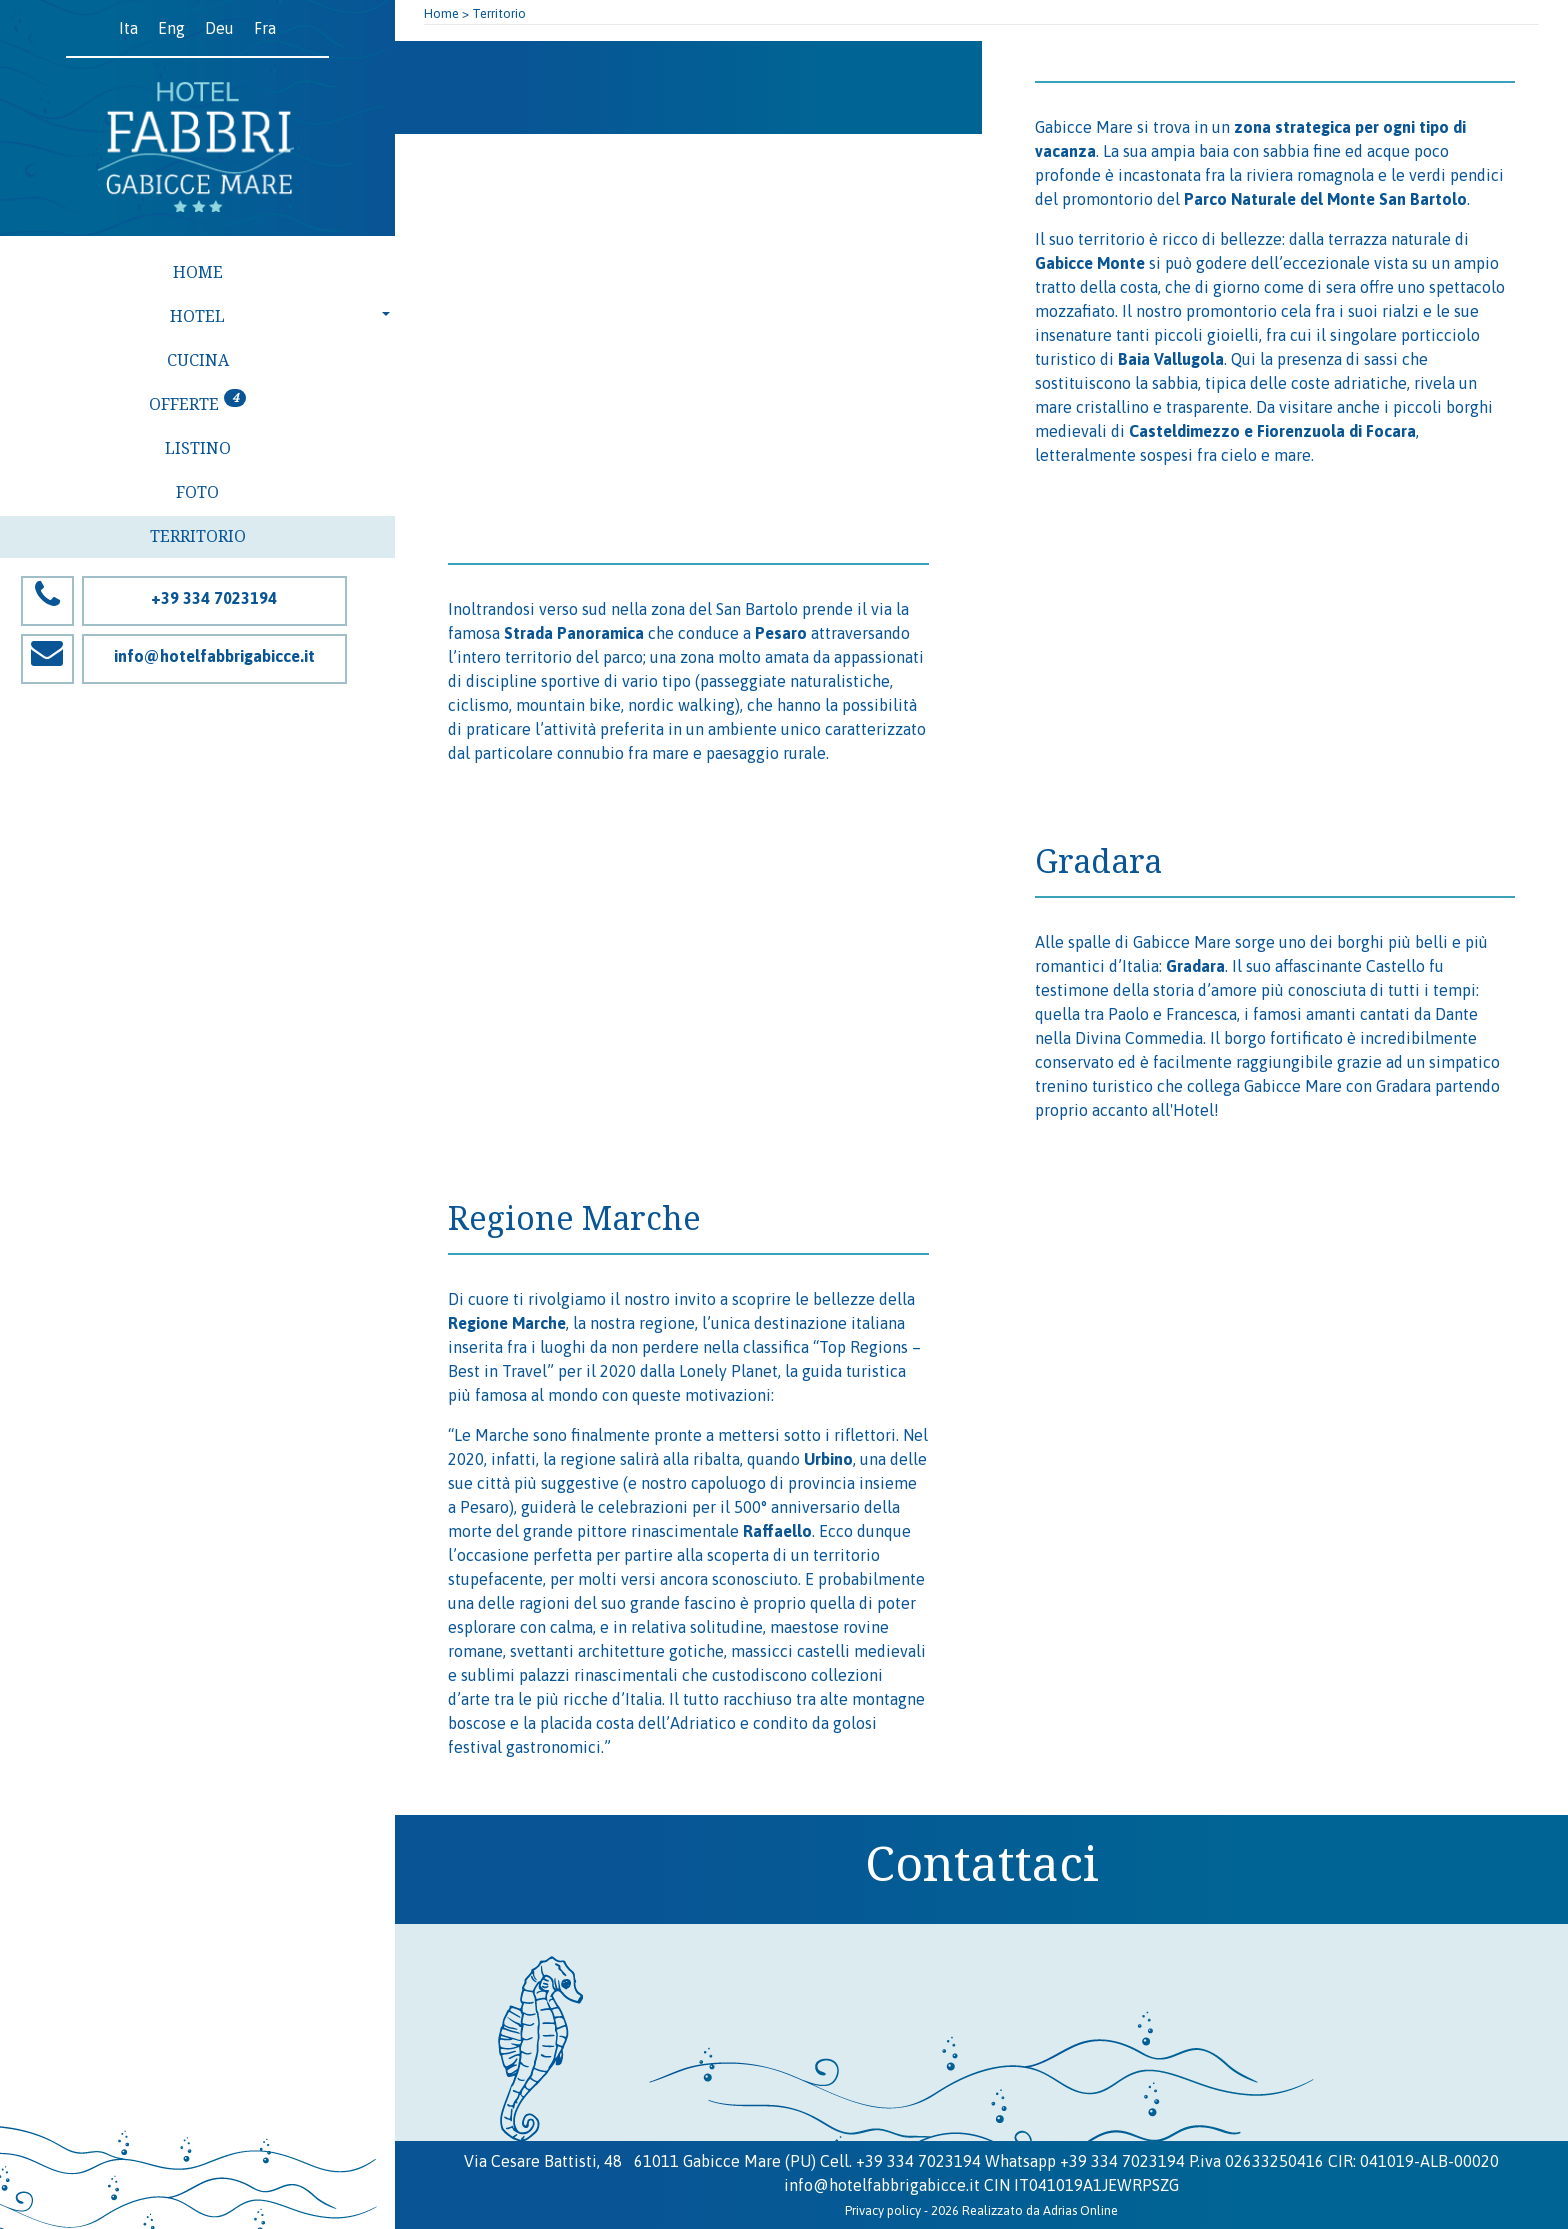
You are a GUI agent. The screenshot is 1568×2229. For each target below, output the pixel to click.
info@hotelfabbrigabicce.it (882, 2185)
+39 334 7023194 (918, 2161)
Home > (446, 13)
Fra (265, 28)
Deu (219, 28)
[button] (197, 317)
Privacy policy (883, 2210)
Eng (171, 28)
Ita (128, 28)
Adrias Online (1080, 2210)
